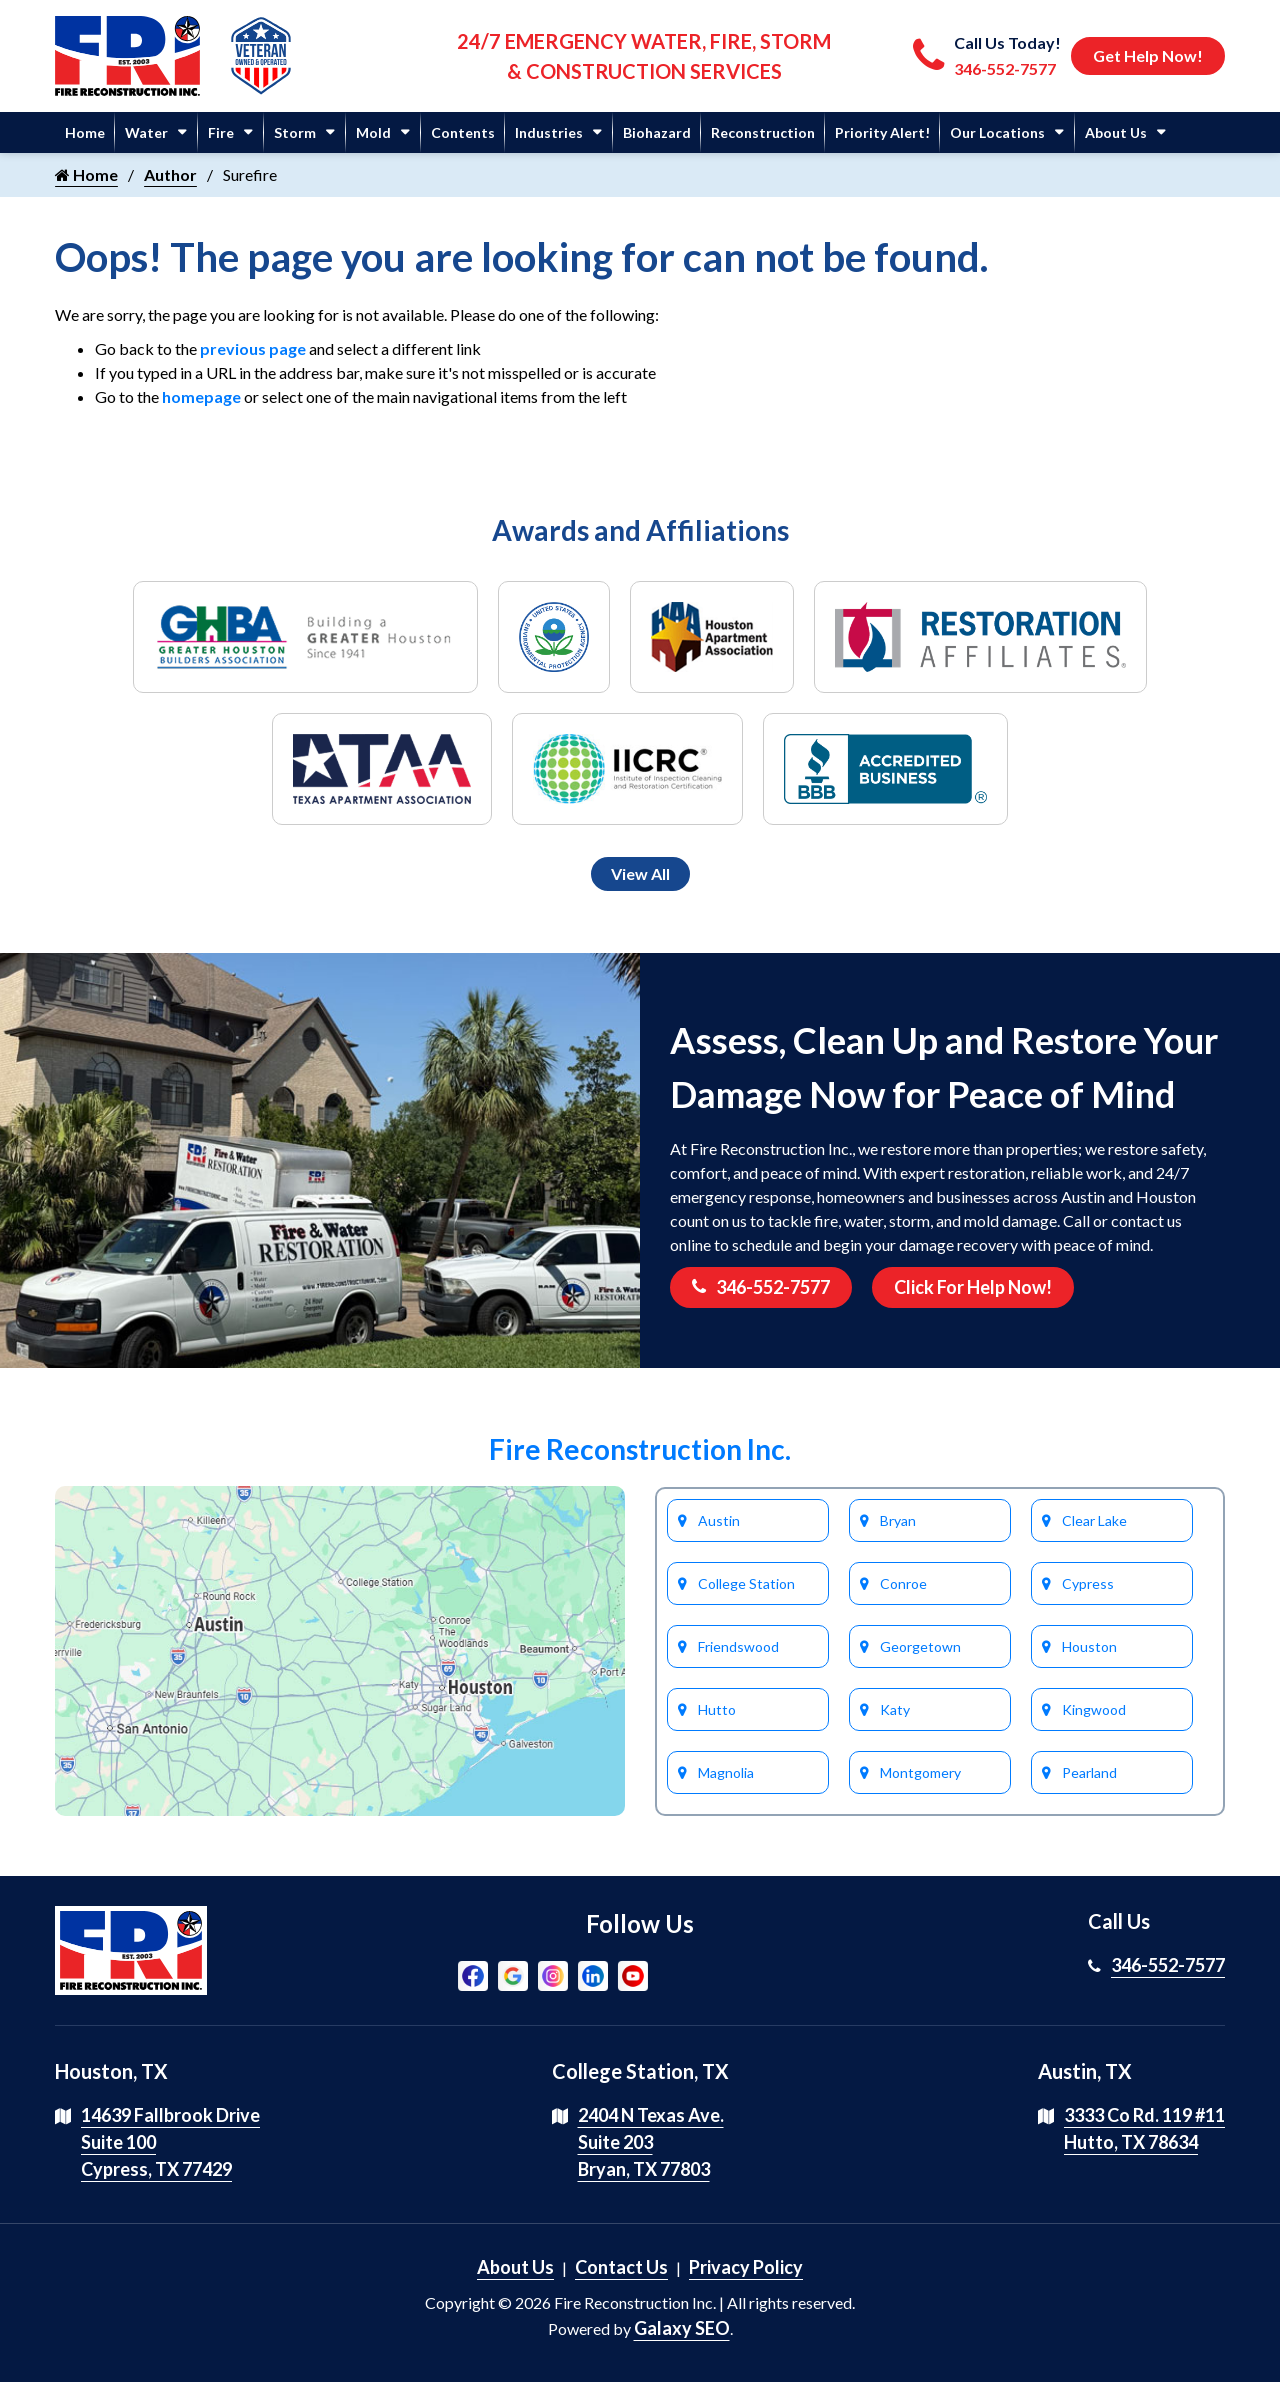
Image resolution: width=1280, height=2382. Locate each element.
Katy (895, 1709)
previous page (253, 348)
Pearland (1089, 1772)
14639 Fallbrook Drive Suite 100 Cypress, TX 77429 (170, 2142)
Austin (719, 1520)
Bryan (898, 1520)
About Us (1116, 132)
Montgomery (920, 1772)
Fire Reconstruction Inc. (640, 1449)
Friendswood (738, 1646)
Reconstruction (763, 132)
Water (146, 132)
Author (170, 174)
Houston (1089, 1646)
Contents (463, 132)
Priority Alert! (882, 132)
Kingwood (1094, 1709)
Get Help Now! (1148, 55)
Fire (221, 132)
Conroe (903, 1583)
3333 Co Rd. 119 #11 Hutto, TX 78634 (1144, 2128)
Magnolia (726, 1772)
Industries (549, 132)
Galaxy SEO (682, 2328)
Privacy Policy (746, 2267)
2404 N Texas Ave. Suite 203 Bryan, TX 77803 (651, 2142)
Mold (373, 132)
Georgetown (920, 1646)
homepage (201, 396)
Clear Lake (1094, 1520)
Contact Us (621, 2267)
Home (85, 132)
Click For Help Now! (973, 1287)
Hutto (717, 1709)
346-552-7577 (761, 1287)
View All (640, 873)
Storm (295, 132)
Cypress (1088, 1583)
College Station (746, 1583)
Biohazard (657, 132)
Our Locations (997, 132)
